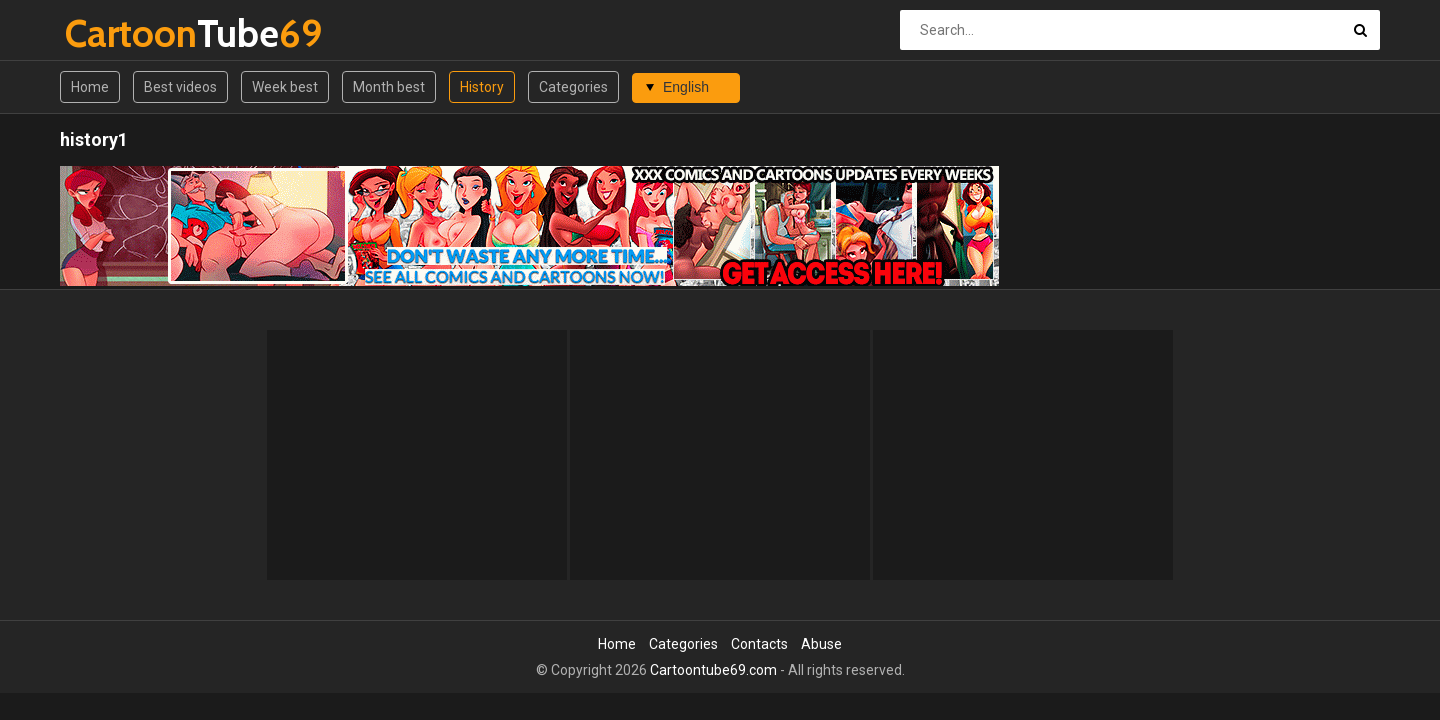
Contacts (759, 644)
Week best (285, 87)
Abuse (821, 644)
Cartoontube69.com (713, 670)
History (482, 87)
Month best (389, 87)
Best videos (180, 87)
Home (90, 87)
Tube (117, 33)
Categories (573, 87)
